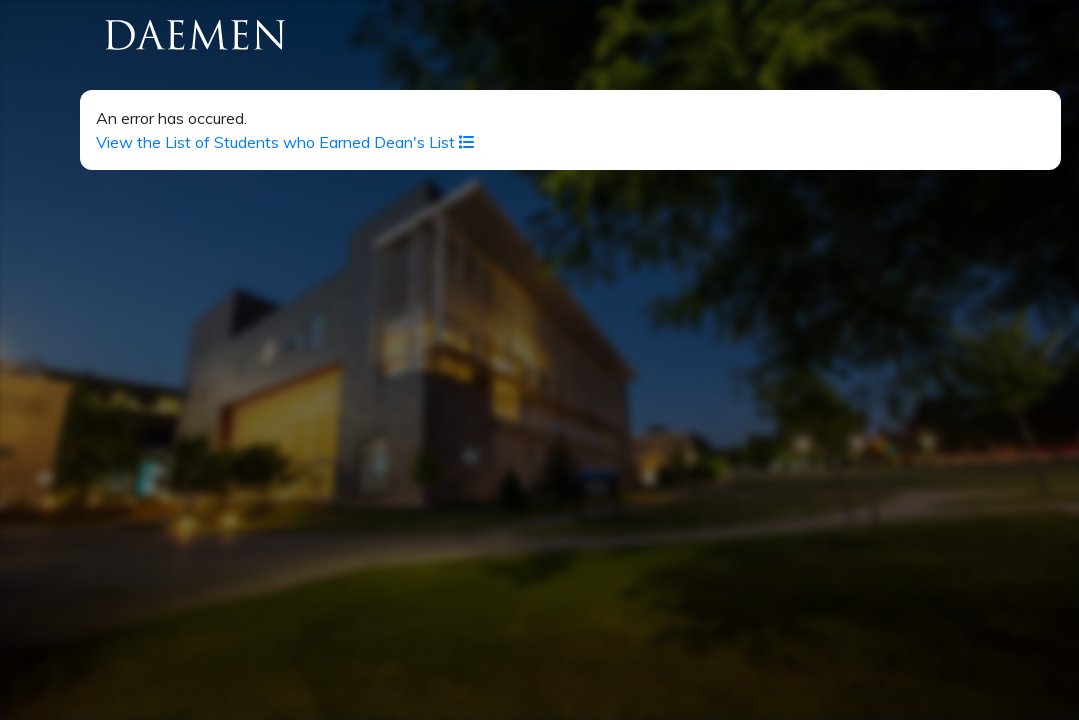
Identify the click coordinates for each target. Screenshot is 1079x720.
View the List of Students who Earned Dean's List (285, 142)
